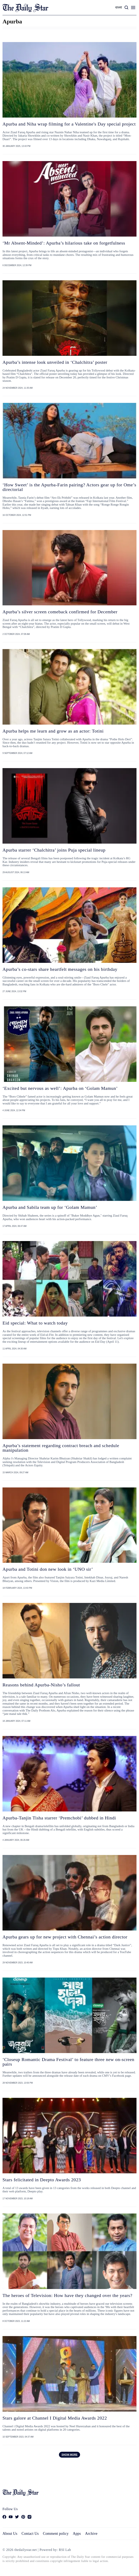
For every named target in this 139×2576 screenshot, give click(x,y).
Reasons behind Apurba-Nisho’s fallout (41, 1684)
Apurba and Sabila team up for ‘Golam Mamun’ (50, 1207)
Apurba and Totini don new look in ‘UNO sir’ (48, 1569)
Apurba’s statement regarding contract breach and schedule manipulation (61, 1448)
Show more (69, 2454)
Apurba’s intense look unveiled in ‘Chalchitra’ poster (55, 362)
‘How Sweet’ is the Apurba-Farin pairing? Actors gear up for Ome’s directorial (69, 487)
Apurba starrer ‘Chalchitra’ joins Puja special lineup (54, 850)
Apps (77, 2533)
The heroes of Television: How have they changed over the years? (67, 2295)
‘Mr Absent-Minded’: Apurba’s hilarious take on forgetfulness (64, 243)
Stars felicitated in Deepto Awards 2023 (42, 2179)
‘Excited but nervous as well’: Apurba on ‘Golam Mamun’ (60, 1088)
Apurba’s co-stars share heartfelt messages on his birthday (60, 969)
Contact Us (30, 2533)
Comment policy (56, 2533)
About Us (10, 2533)
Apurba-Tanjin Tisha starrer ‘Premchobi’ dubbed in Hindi (59, 1817)
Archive (91, 2533)
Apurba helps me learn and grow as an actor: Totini (53, 731)
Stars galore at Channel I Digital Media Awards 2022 (55, 2418)
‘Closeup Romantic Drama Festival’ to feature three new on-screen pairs (68, 2062)
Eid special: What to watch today (35, 1323)
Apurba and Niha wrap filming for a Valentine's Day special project (69, 124)
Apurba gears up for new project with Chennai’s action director (65, 1936)
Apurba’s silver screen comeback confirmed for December (60, 611)
